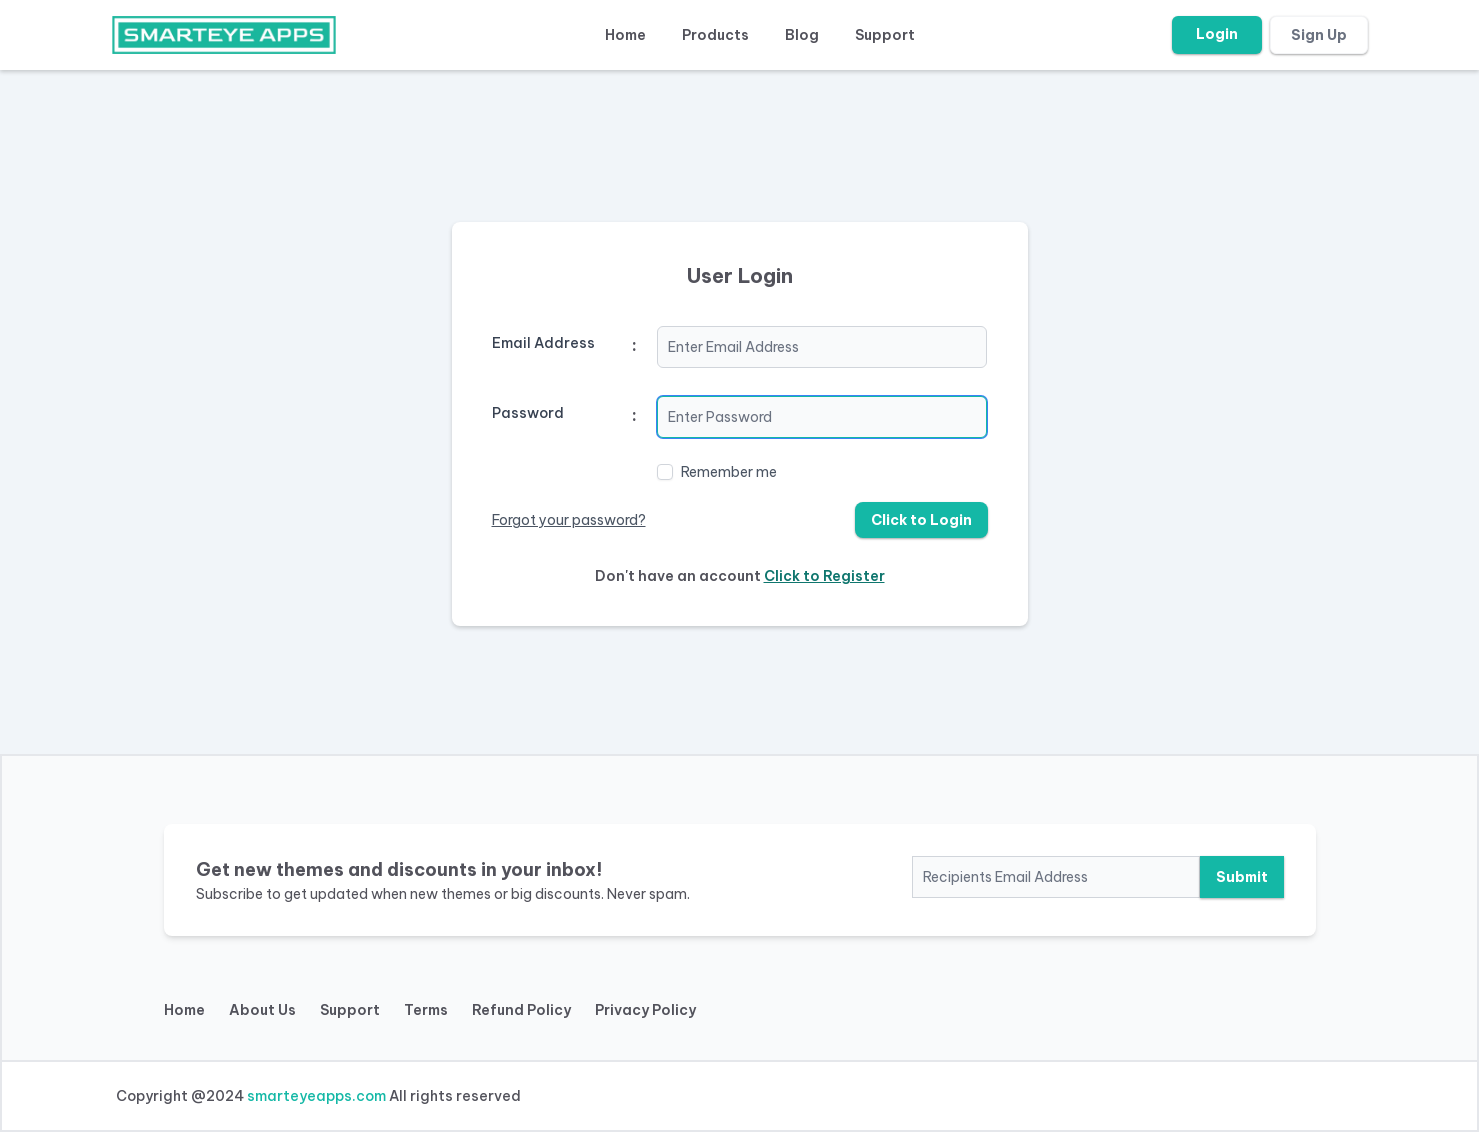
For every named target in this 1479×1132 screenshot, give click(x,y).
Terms (426, 1010)
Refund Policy (521, 1010)
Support (885, 35)
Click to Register (824, 576)
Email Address (543, 343)
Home (625, 35)
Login (1217, 34)
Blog (802, 35)
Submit (1242, 877)
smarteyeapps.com (316, 1096)
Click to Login (921, 520)
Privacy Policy (645, 1010)
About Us (262, 1010)
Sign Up (1319, 35)
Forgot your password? (569, 520)
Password (528, 413)
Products (715, 35)
